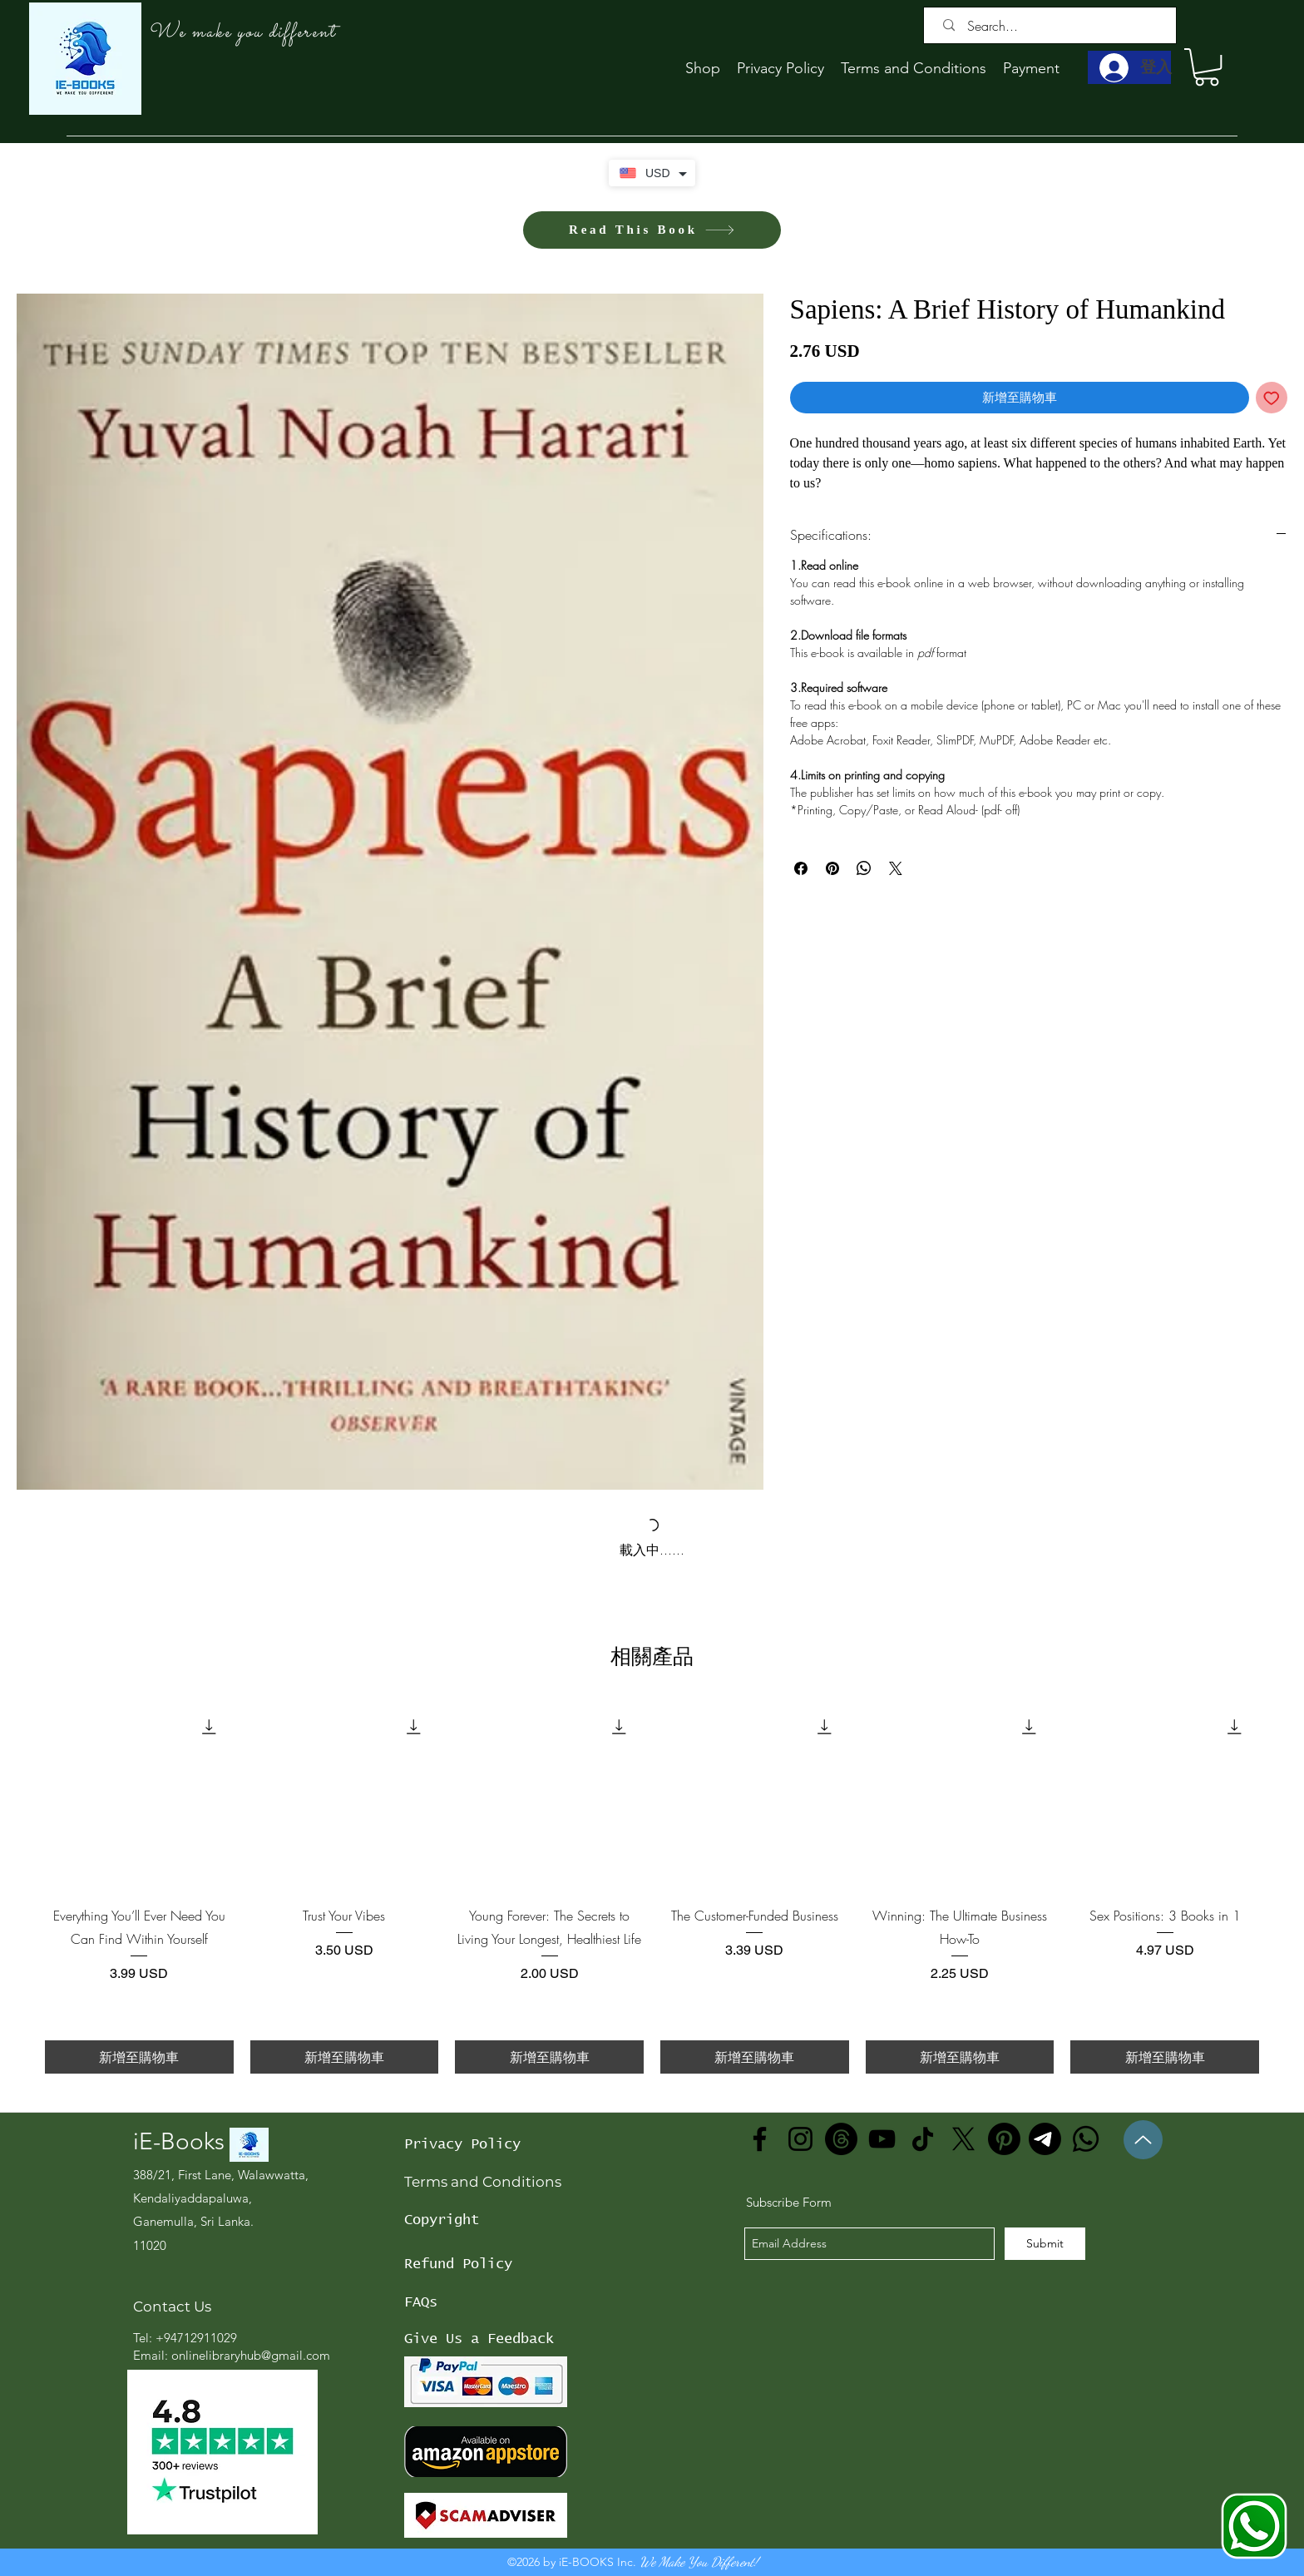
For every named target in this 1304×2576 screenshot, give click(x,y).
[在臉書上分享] (801, 868)
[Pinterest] (1004, 2139)
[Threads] (841, 2139)
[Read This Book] (652, 230)
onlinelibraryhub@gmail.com (250, 2355)
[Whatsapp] (1085, 2139)
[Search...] (1054, 25)
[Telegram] (1045, 2139)
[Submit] (1045, 2243)
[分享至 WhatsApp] (864, 868)
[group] (652, 1887)
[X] (963, 2139)
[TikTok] (922, 2139)
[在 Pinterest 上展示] (832, 868)
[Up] (1143, 2139)
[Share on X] (896, 868)
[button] (1206, 67)
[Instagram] (800, 2139)
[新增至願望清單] (1272, 398)
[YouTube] (882, 2139)
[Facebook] (759, 2139)
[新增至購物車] (139, 2057)
